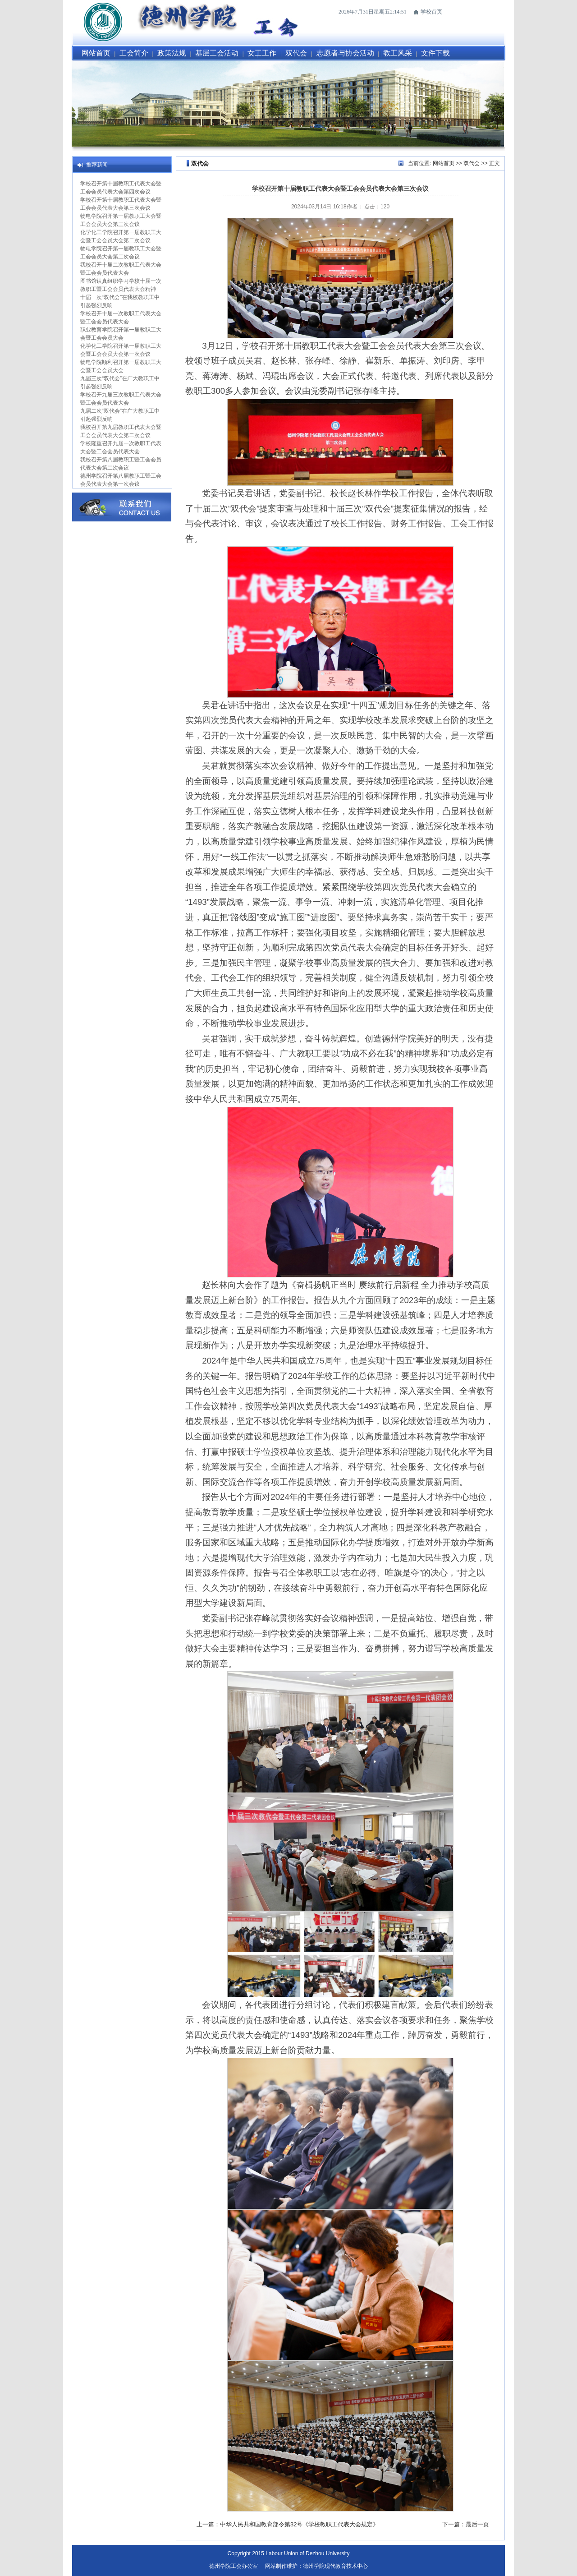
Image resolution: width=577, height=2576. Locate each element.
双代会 (296, 53)
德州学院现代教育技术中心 (335, 2566)
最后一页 (477, 2524)
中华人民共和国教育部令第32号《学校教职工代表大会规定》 (299, 2524)
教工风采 (397, 53)
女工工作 (261, 53)
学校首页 (431, 12)
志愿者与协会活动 (345, 53)
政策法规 (171, 53)
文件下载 (435, 53)
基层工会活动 (216, 53)
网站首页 (96, 53)
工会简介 (133, 53)
